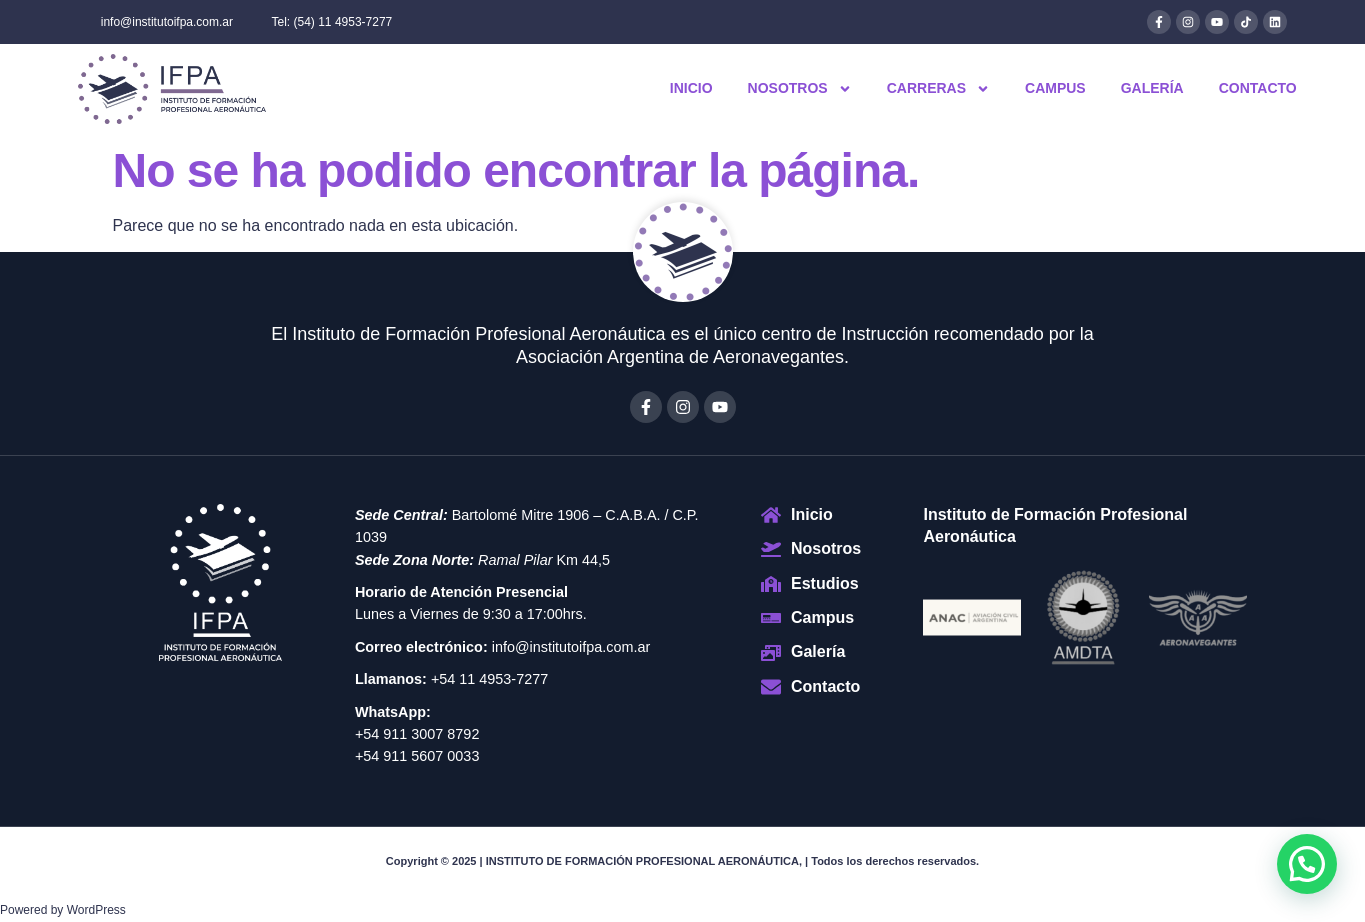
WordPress (96, 910)
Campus (1055, 88)
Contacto (1258, 88)
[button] (1307, 864)
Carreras (938, 89)
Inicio (691, 88)
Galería (1152, 88)
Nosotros (800, 89)
